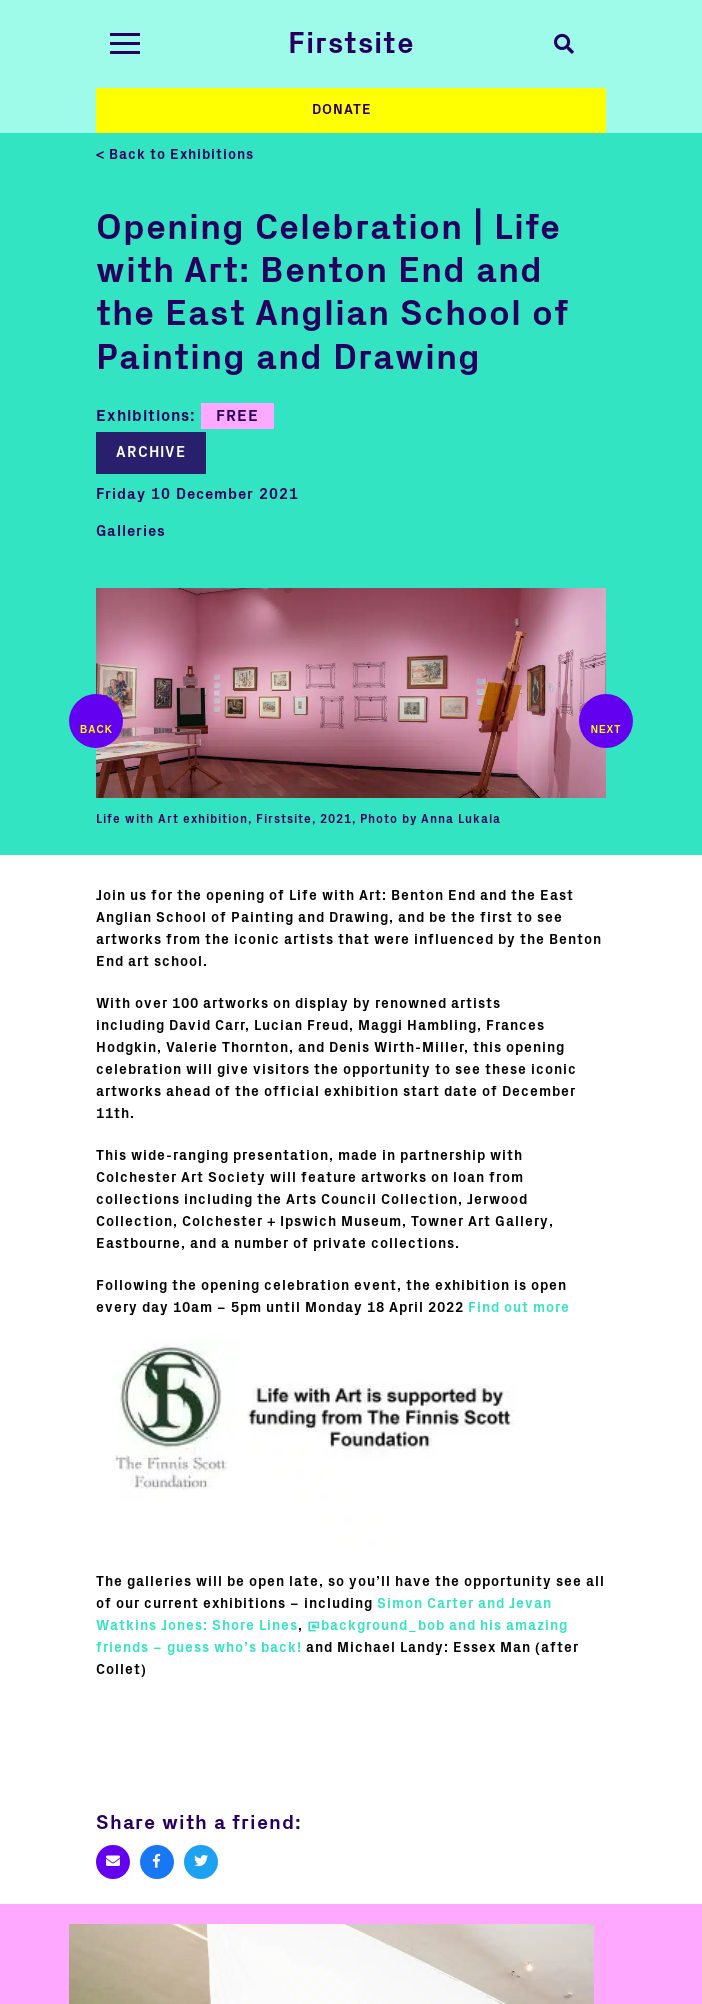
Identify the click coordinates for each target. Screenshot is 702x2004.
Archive (151, 452)
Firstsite (351, 44)
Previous (96, 721)
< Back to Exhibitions (175, 155)
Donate (342, 110)
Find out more (519, 1308)
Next (606, 721)
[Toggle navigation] (125, 43)
